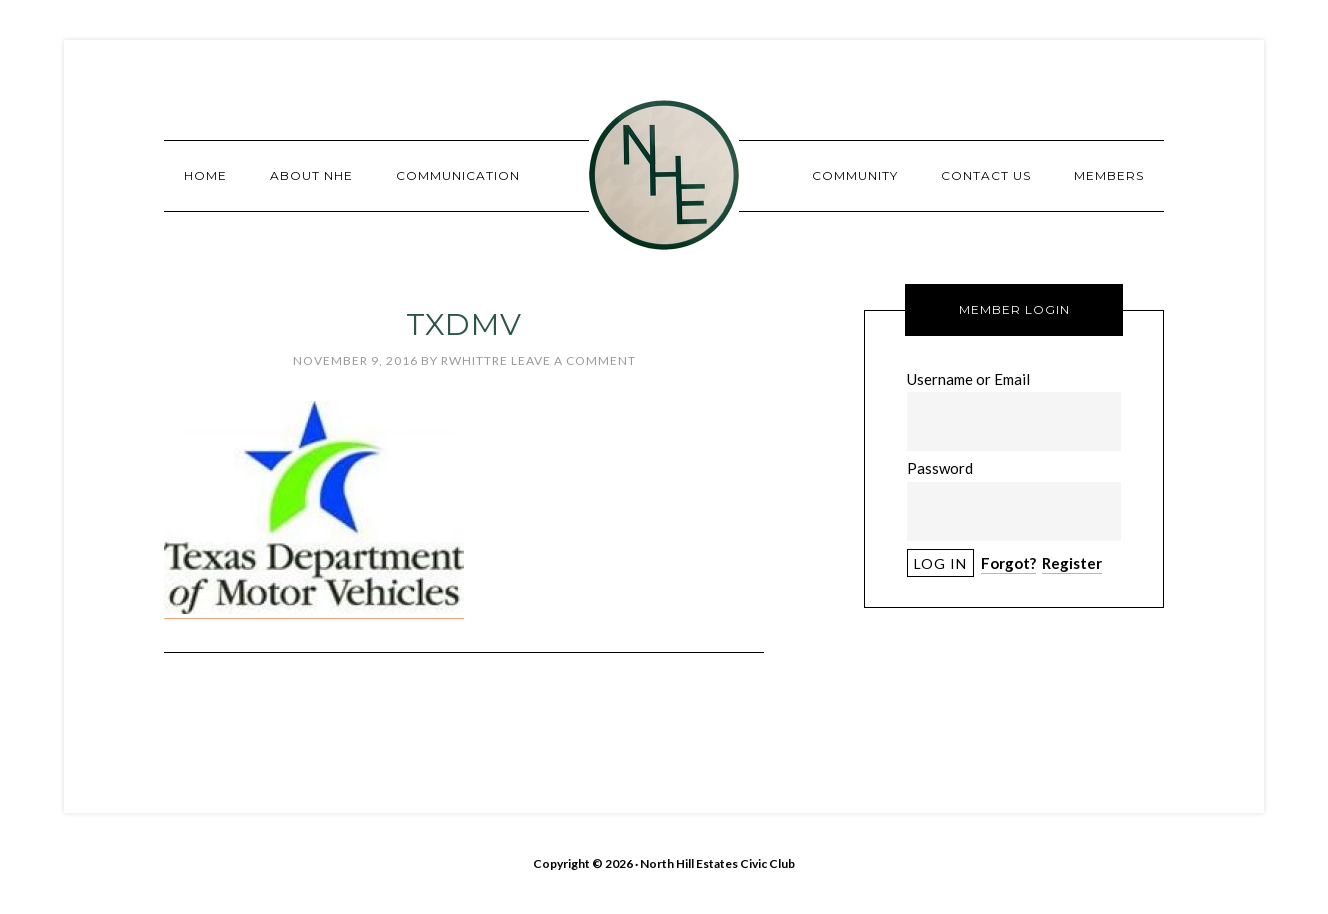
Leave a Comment (573, 360)
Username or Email (968, 379)
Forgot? (1008, 563)
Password (940, 468)
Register (1072, 563)
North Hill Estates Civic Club (664, 175)
